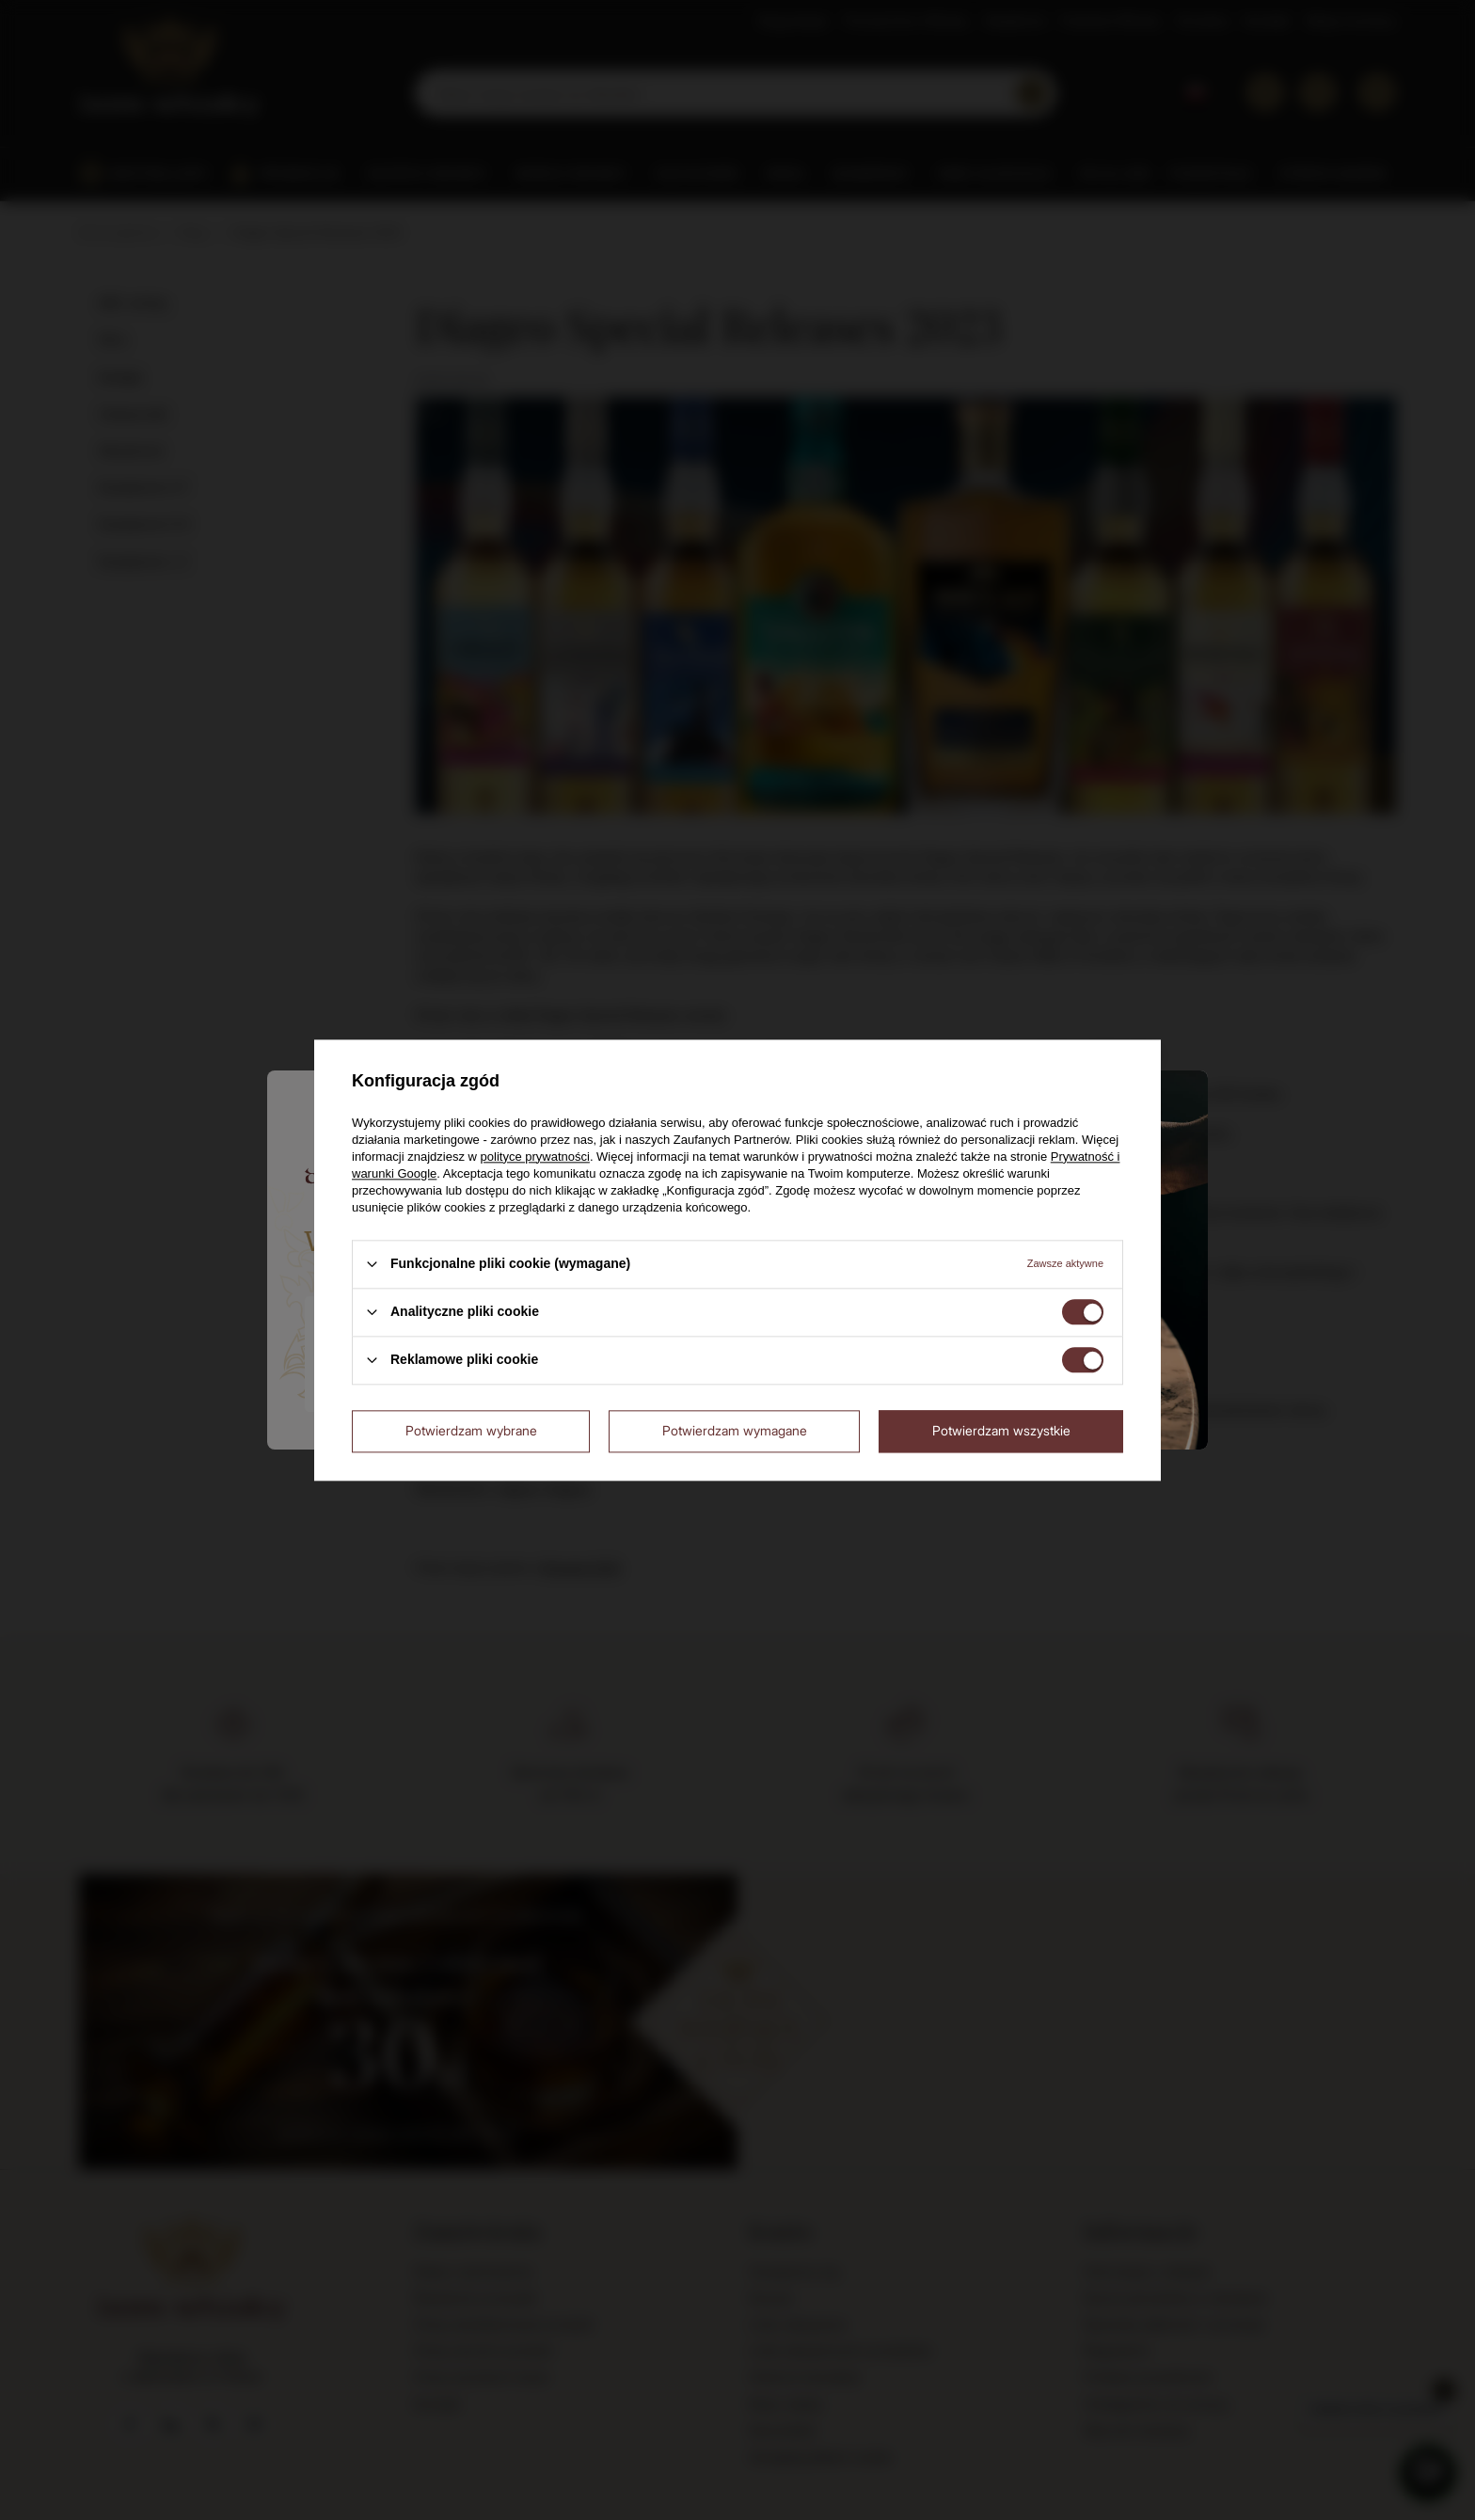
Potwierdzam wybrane (471, 1430)
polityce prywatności (535, 1156)
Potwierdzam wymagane (734, 1430)
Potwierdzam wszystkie (1001, 1430)
